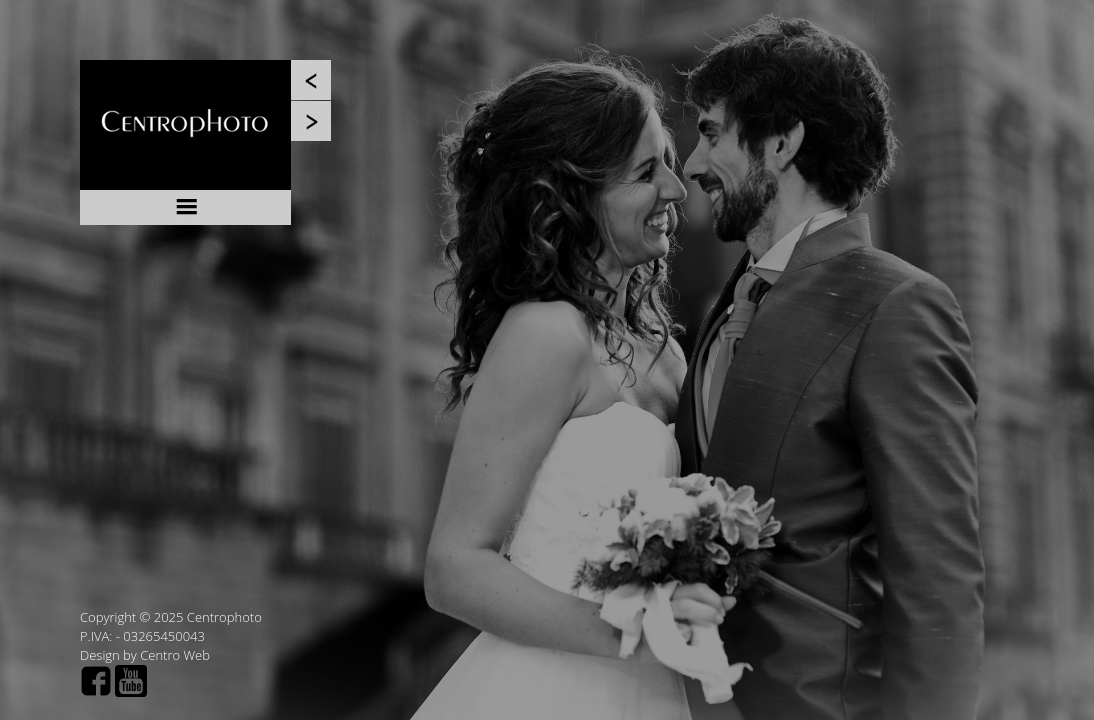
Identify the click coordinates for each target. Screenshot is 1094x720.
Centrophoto (224, 617)
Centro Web (175, 655)
